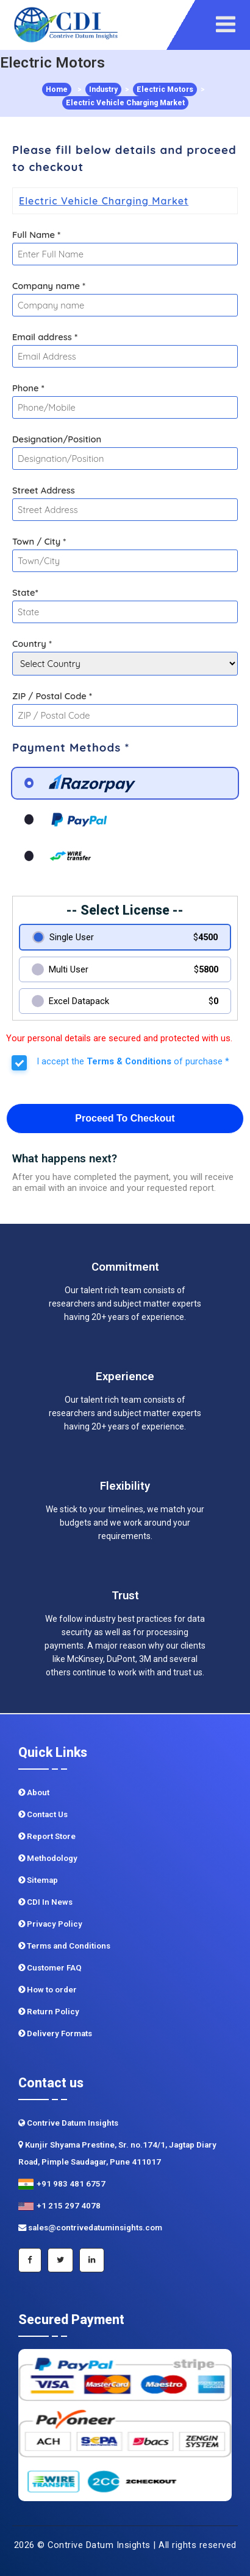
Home (57, 89)
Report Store (47, 1836)
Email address (44, 337)
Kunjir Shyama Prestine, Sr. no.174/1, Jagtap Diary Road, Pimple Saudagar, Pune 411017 (117, 2153)
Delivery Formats (55, 2033)
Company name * (48, 285)
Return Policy (48, 2011)
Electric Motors (165, 89)
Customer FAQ (50, 1967)
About (33, 1792)
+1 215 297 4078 (59, 2206)
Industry (103, 89)
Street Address (43, 490)
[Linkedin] (91, 2260)
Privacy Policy (50, 1924)
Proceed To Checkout (124, 1118)
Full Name (36, 234)
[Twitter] (60, 2260)
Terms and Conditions (64, 1945)
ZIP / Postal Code (52, 696)
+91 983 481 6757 (61, 2184)
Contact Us (43, 1814)
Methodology (47, 1858)
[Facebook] (29, 2260)
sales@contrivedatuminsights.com (90, 2227)
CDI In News (45, 1902)
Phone (28, 388)
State (25, 592)
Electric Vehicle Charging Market (125, 103)
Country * (32, 643)
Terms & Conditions (129, 1061)
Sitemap (38, 1880)
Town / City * (39, 541)
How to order (47, 1989)
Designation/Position (56, 439)
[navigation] (230, 24)
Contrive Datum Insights (68, 2122)
